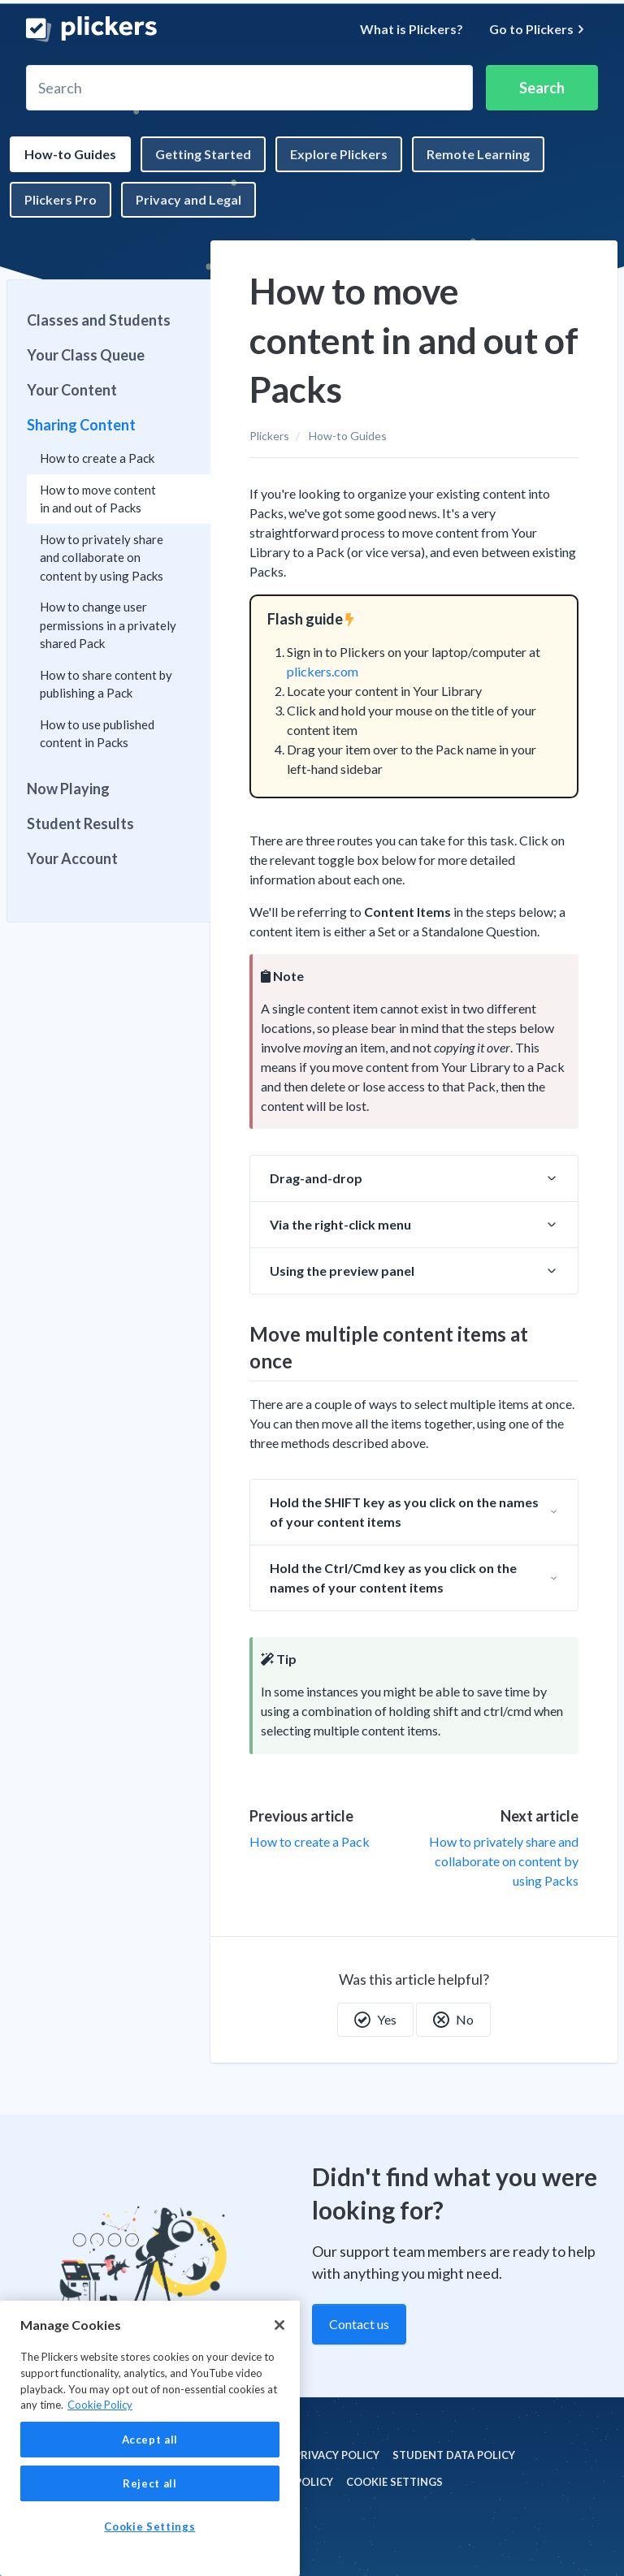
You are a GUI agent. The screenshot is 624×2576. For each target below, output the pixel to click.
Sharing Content (81, 425)
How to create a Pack (309, 1841)
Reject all (150, 2483)
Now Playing (68, 788)
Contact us (359, 2324)
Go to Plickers (537, 29)
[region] (150, 2438)
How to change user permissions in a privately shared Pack (108, 624)
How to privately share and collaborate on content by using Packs (503, 1861)
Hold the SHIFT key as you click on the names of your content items (404, 1511)
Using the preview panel (342, 1270)
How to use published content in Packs (97, 733)
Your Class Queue (86, 355)
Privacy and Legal (188, 199)
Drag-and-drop (316, 1178)
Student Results (80, 823)
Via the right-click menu (340, 1224)
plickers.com (322, 671)
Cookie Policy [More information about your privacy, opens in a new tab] (99, 2404)
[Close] (279, 2325)
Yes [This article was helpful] (375, 2020)
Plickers (269, 436)
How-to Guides (70, 154)
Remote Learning (478, 154)
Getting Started (203, 154)
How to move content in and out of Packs (98, 499)
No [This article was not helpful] (453, 2020)
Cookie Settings (394, 2481)
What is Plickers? (411, 29)
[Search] (249, 87)
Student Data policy (453, 2454)
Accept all (150, 2439)
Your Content (72, 390)
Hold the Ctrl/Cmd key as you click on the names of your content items (393, 1577)
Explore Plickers (339, 154)
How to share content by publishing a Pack (106, 684)
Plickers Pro (60, 199)
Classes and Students (99, 320)
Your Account (72, 858)
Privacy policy (336, 2454)
